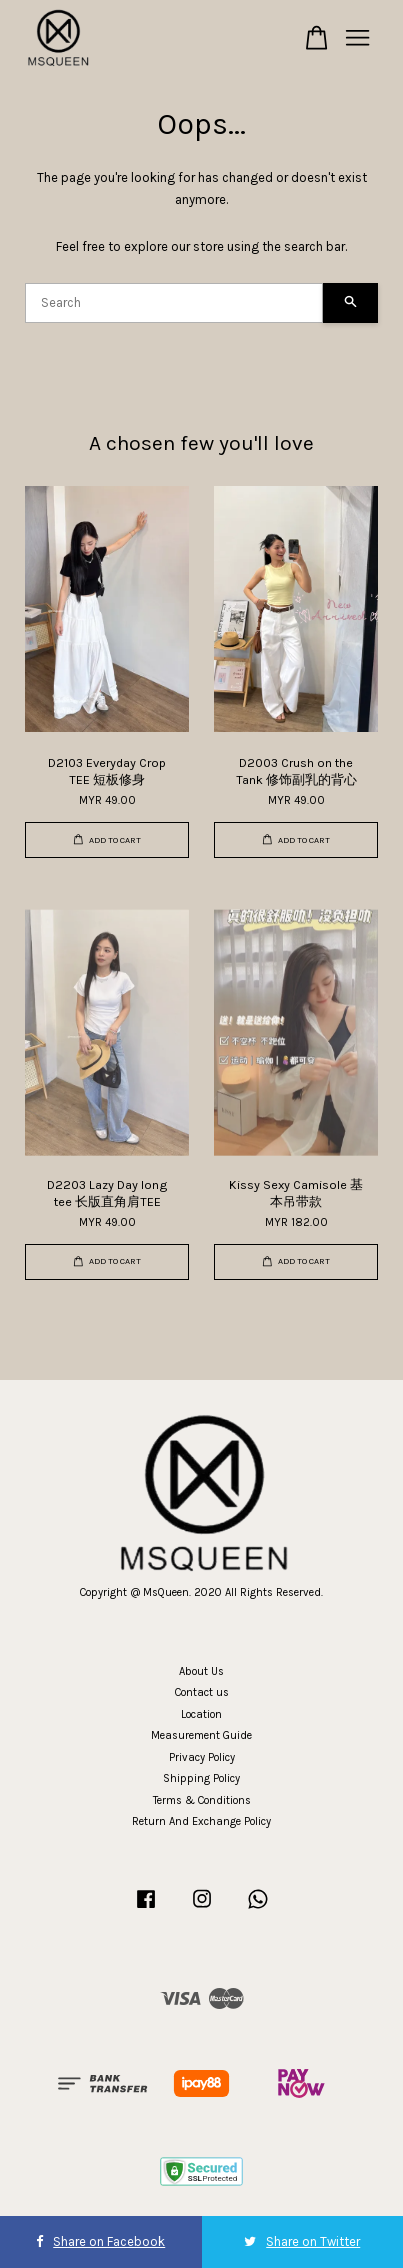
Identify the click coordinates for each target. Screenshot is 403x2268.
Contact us (202, 1692)
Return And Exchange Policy (201, 1821)
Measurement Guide (201, 1735)
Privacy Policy (202, 1757)
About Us (201, 1671)
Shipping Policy (201, 1778)
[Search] (174, 303)
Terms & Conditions (202, 1800)
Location (201, 1714)
